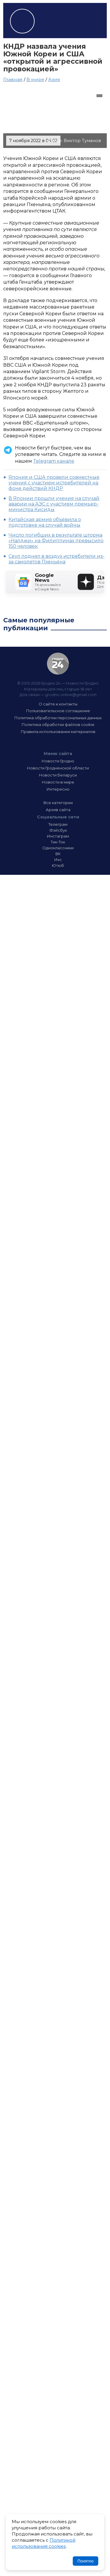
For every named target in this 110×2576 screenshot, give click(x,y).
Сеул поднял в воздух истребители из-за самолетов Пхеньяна (56, 559)
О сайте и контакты (58, 704)
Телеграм (57, 824)
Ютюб (58, 865)
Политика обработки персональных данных (58, 717)
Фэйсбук (58, 830)
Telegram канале (53, 461)
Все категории (58, 802)
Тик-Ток (58, 842)
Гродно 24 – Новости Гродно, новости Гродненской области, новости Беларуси (22, 21)
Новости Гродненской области (58, 768)
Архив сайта (58, 809)
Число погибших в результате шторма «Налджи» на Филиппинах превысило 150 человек (56, 540)
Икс (58, 859)
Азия (54, 79)
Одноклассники (58, 847)
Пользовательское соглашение (58, 710)
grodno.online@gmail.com (71, 694)
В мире (35, 79)
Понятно (85, 2561)
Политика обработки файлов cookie (58, 724)
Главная (13, 79)
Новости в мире (58, 782)
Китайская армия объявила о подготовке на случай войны (45, 522)
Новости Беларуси (58, 775)
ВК (58, 853)
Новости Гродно (58, 761)
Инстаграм (58, 836)
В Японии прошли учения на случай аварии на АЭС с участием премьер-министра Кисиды (54, 504)
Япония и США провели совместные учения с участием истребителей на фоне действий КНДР (54, 482)
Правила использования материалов (58, 731)
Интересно (58, 789)
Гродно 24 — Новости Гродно (58, 664)
